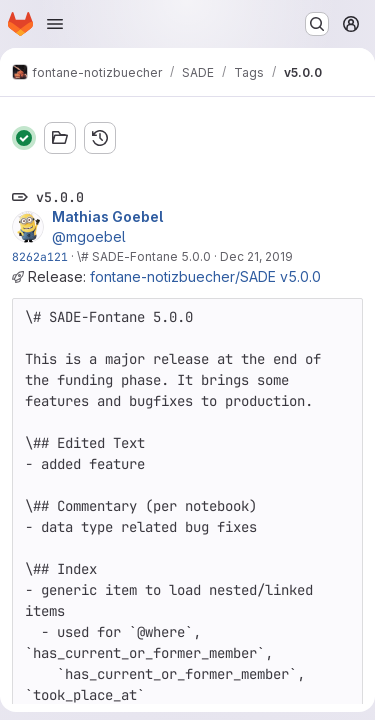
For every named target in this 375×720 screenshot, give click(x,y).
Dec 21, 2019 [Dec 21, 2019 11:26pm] (256, 256)
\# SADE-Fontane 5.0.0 (144, 256)
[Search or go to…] (317, 24)
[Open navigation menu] (55, 24)
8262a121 (40, 256)
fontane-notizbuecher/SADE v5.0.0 (205, 276)
